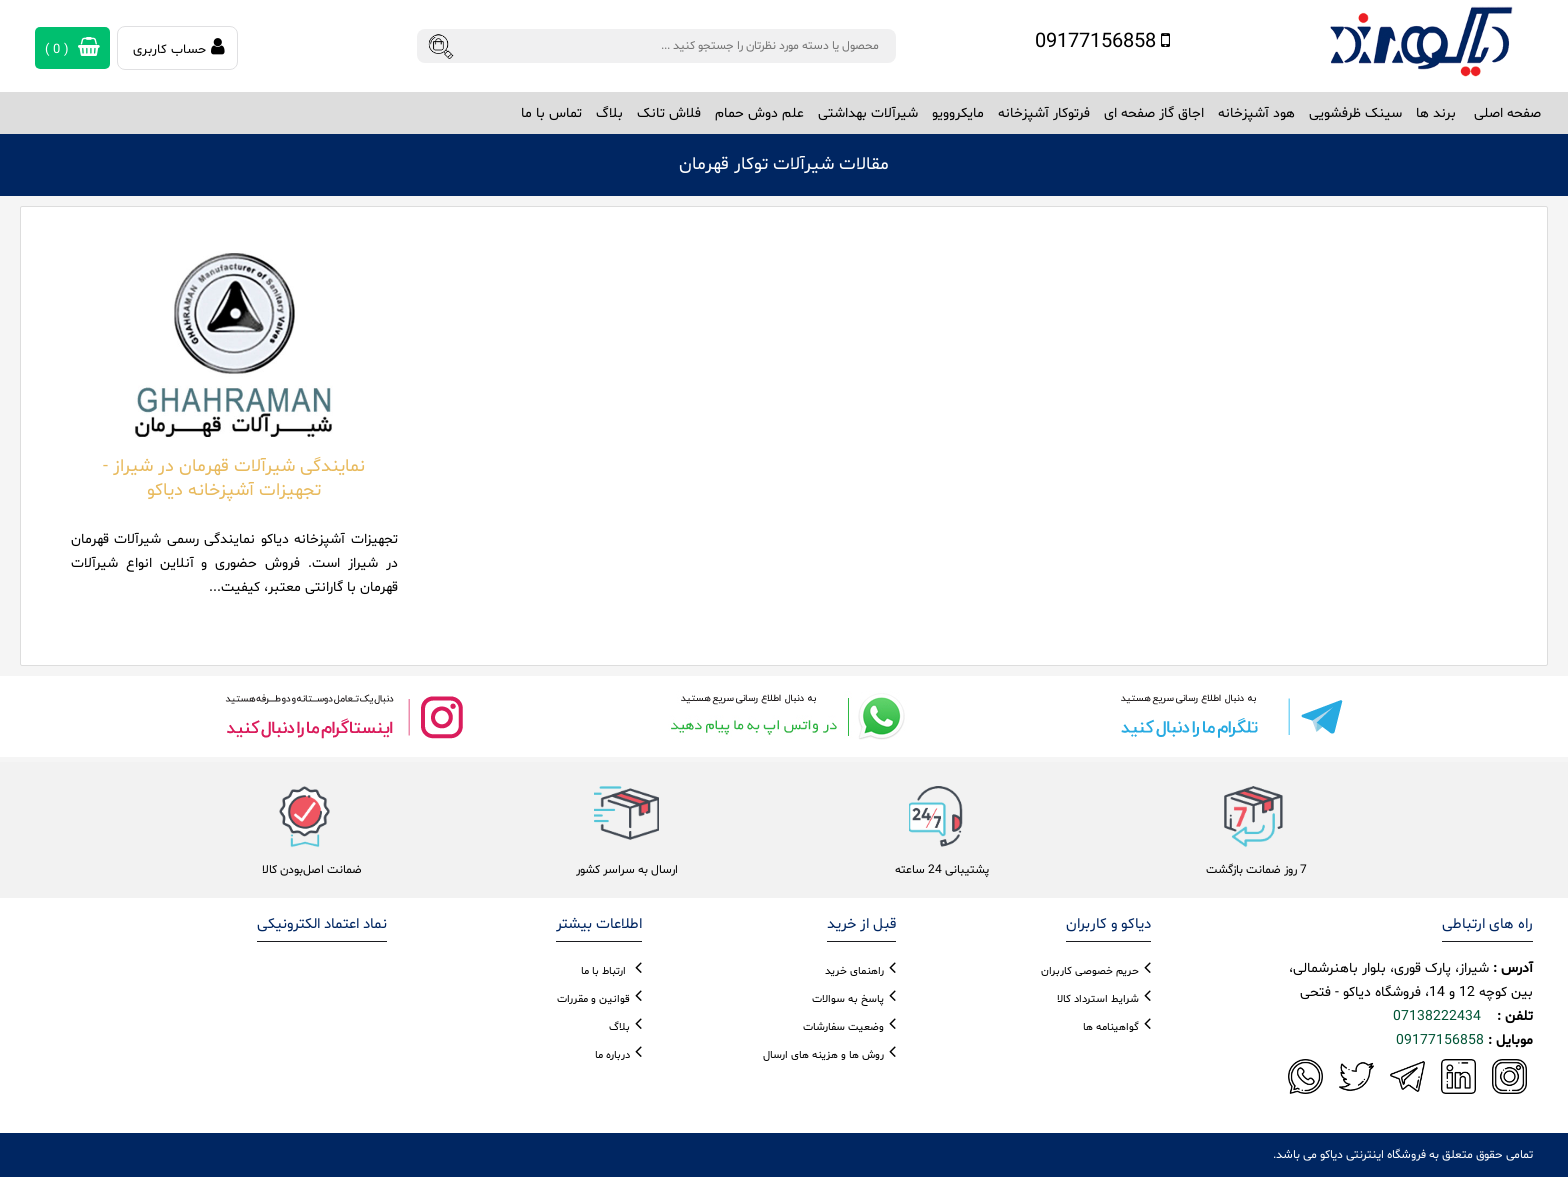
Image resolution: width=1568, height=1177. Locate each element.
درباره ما (612, 1055)
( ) (72, 48)
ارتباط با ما (603, 971)
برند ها (1436, 113)
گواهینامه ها (1111, 1027)
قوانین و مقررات (593, 999)
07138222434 (1437, 1016)
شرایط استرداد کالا (1098, 999)
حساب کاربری (179, 48)
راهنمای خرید (854, 971)
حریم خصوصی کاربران (1090, 971)
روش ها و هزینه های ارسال (823, 1055)
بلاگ (609, 113)
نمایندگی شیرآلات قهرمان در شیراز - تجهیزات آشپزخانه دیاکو (234, 478)
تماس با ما (551, 113)
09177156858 (1102, 42)
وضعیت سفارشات (843, 1027)
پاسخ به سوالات (848, 999)
